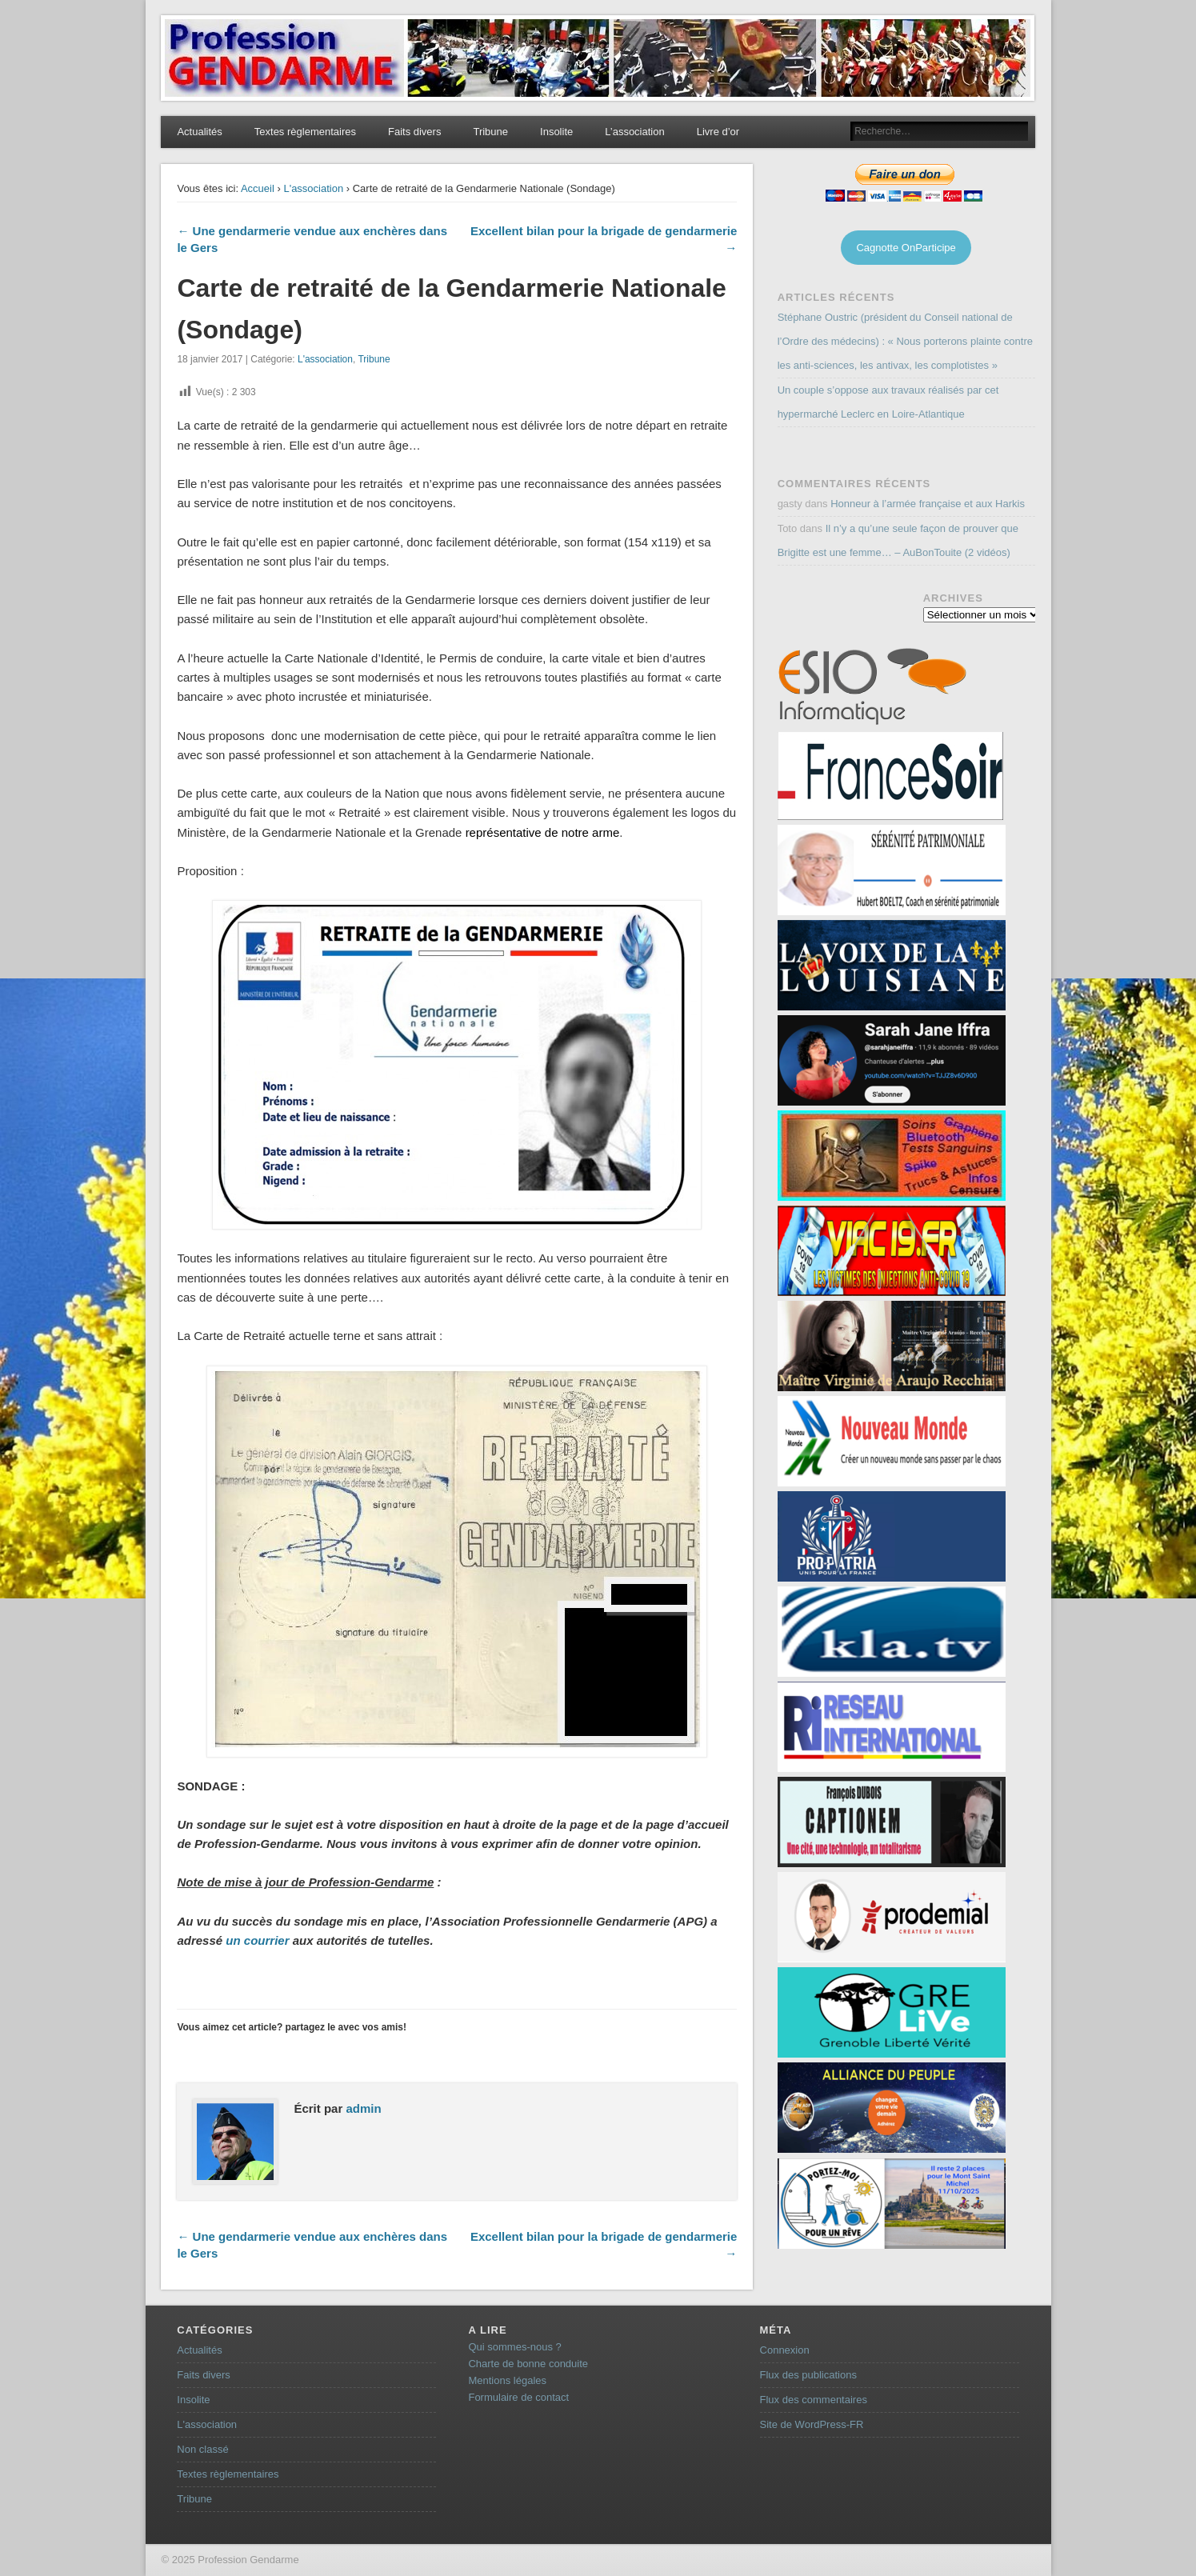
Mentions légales (507, 2380)
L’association (634, 132)
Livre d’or (718, 132)
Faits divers (414, 132)
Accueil (257, 188)
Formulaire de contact (518, 2397)
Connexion (785, 2350)
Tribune (490, 132)
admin (363, 2108)
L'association (313, 188)
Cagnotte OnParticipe (905, 248)
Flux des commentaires (813, 2400)
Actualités (199, 132)
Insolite (556, 132)
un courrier (257, 1940)
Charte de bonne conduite (528, 2364)
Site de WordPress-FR (812, 2424)
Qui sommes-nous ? (514, 2347)
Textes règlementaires (305, 132)
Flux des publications (808, 2375)
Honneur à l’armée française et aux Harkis (927, 504)
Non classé (202, 2449)
